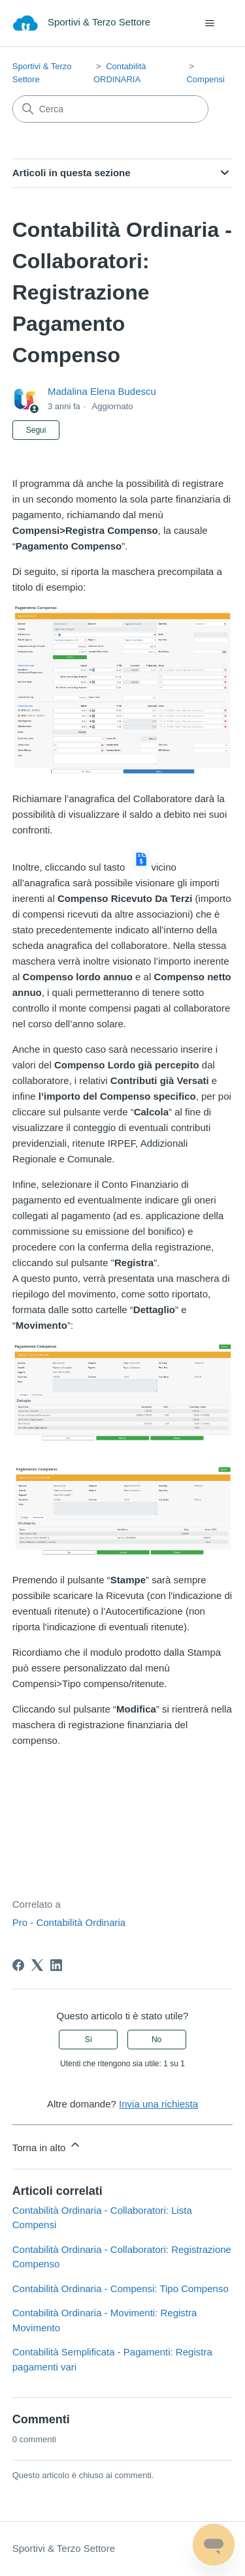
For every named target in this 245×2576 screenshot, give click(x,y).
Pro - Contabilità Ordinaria (68, 1922)
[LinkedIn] (56, 1965)
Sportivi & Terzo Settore (63, 2548)
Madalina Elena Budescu (102, 391)
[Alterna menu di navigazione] (209, 23)
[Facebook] (18, 1965)
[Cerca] (110, 109)
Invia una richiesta (158, 2103)
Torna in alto (47, 2145)
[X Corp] (37, 1965)
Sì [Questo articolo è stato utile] (88, 2039)
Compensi (205, 79)
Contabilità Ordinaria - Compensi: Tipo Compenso (120, 2288)
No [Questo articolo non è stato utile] (156, 2039)
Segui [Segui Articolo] (36, 430)
